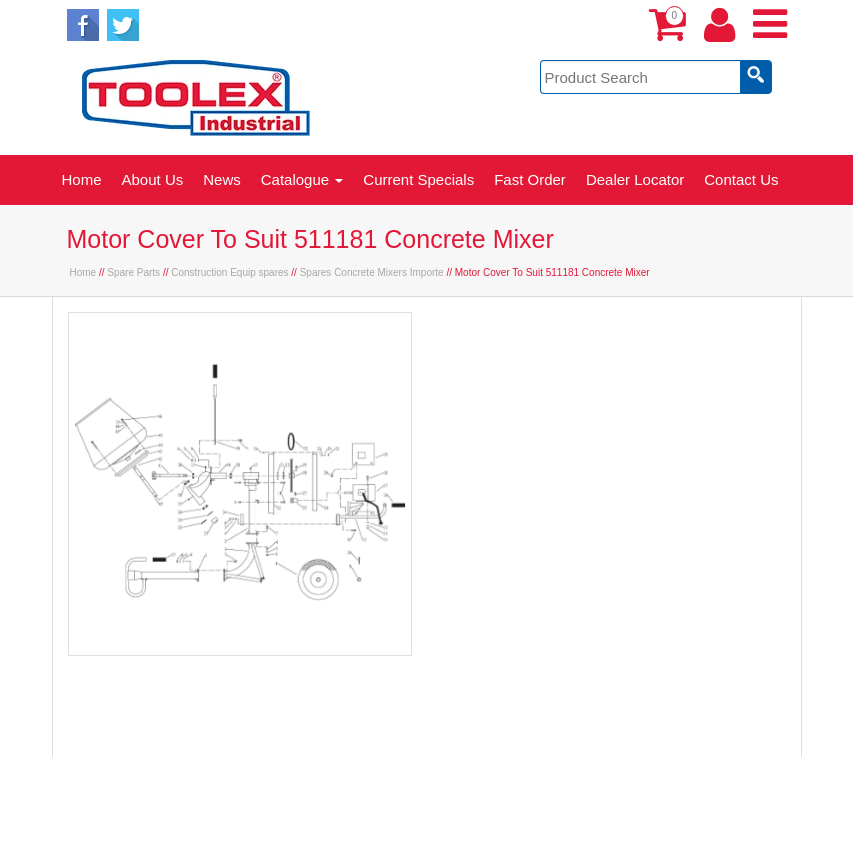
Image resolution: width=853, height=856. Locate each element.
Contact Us (741, 179)
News (222, 179)
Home (82, 179)
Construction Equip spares (229, 272)
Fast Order (530, 179)
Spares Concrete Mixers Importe (372, 272)
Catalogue (302, 179)
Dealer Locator (635, 179)
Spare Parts (133, 272)
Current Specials (418, 179)
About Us (153, 179)
